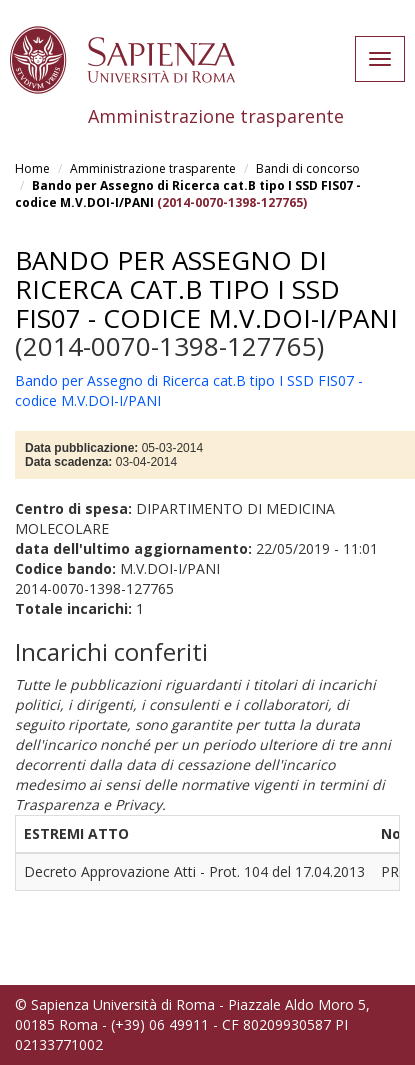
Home (32, 168)
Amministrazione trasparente (153, 168)
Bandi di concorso (308, 168)
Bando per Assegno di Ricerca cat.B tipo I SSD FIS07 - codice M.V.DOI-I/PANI (206, 288)
